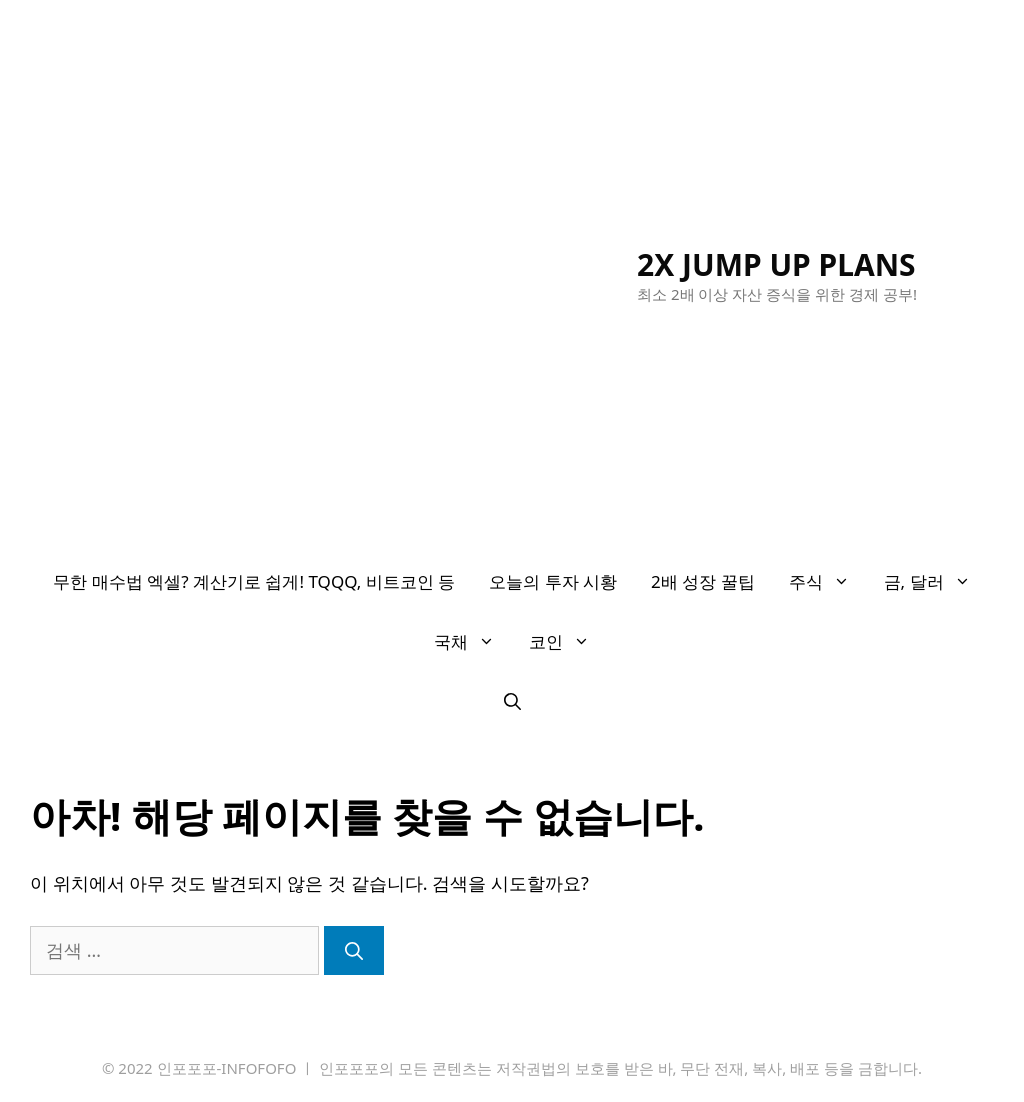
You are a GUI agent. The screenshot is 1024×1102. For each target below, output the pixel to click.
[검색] (354, 950)
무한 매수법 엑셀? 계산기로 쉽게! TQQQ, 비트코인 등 (254, 581)
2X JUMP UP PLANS (776, 264)
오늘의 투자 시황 (553, 581)
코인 (568, 642)
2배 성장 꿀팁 (703, 581)
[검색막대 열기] (512, 702)
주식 (828, 582)
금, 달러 (936, 582)
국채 (473, 642)
